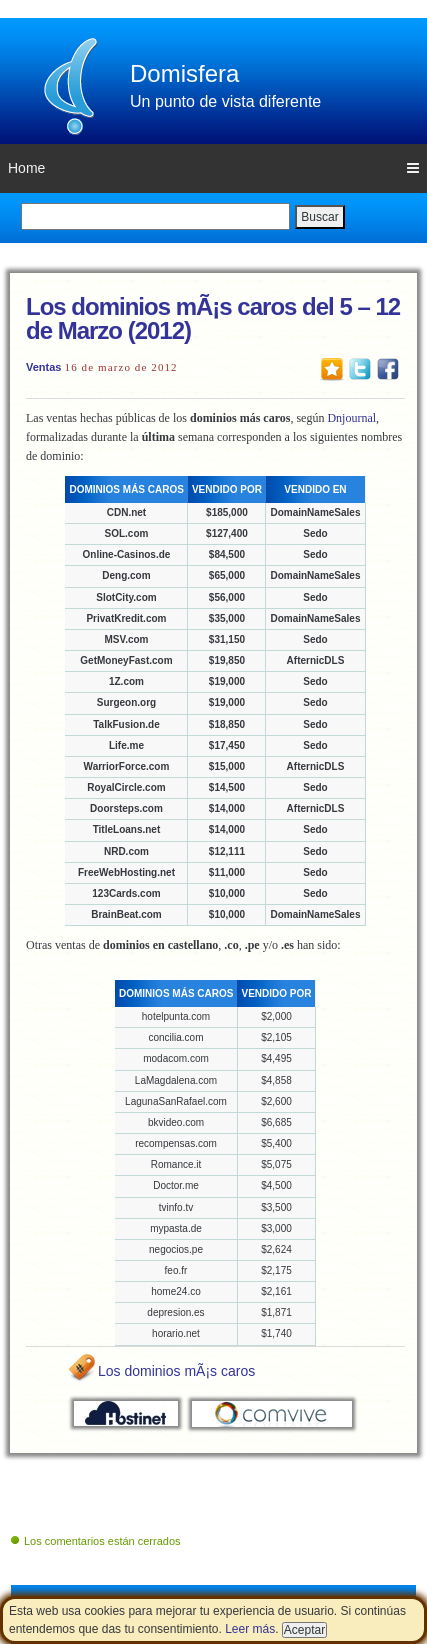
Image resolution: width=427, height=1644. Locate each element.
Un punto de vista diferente (225, 101)
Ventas (43, 367)
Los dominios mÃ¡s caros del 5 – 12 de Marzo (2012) (213, 318)
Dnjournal (351, 418)
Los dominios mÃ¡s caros (176, 1371)
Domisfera (184, 73)
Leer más (250, 1629)
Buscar (319, 217)
